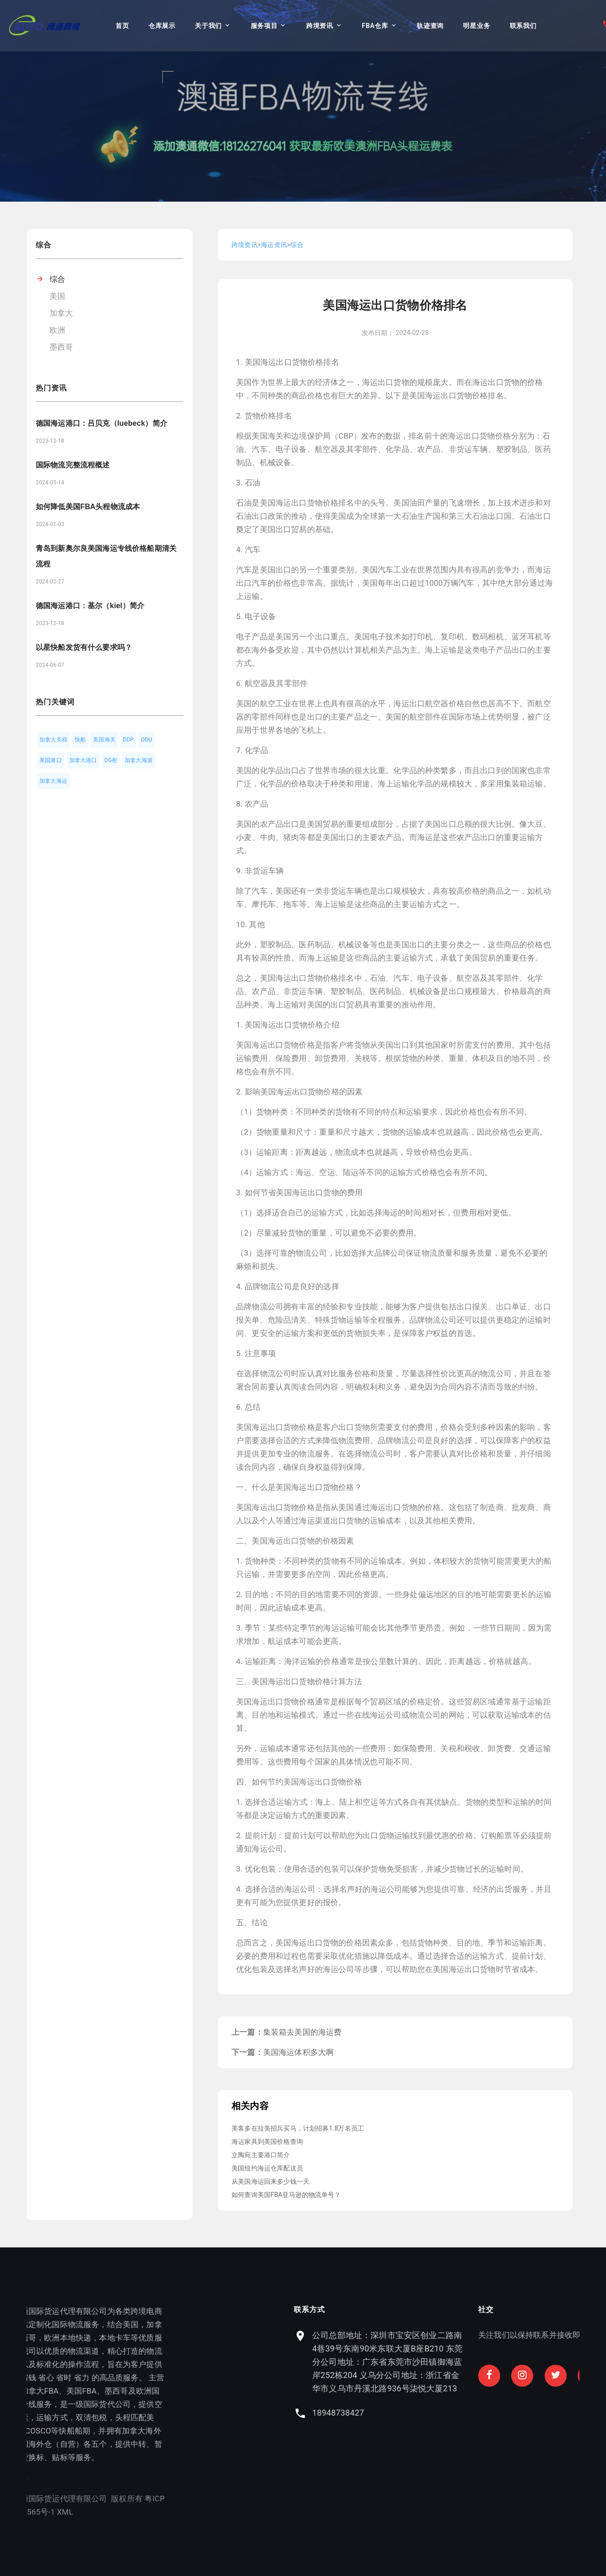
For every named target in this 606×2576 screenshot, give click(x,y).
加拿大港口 (83, 760)
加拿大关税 (53, 739)
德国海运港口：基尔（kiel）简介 (90, 606)
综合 (57, 279)
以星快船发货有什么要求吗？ (84, 647)
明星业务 (476, 25)
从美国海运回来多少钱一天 (270, 2181)
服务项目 (264, 25)
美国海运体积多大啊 (298, 2052)
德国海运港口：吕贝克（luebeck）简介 (101, 423)
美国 (57, 296)
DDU (146, 739)
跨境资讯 (319, 25)
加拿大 (61, 313)
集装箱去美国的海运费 (302, 2032)
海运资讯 (274, 244)
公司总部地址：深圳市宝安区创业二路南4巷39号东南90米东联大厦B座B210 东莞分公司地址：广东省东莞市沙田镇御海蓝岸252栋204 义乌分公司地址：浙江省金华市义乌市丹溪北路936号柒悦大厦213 (496, 2361)
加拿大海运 (53, 781)
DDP (128, 739)
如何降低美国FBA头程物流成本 (88, 507)
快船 (80, 739)
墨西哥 (61, 347)
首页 (122, 25)
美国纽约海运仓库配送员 (267, 2168)
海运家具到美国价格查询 (267, 2141)
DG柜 (111, 760)
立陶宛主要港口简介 (260, 2155)
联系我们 (523, 25)
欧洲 (57, 330)
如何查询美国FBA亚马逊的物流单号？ (286, 2194)
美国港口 (50, 760)
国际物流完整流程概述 (73, 465)
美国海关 (104, 739)
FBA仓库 (375, 25)
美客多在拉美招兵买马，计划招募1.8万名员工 (297, 2128)
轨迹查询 (430, 25)
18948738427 (447, 2412)
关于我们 (208, 25)
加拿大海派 (139, 760)
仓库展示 (162, 25)
